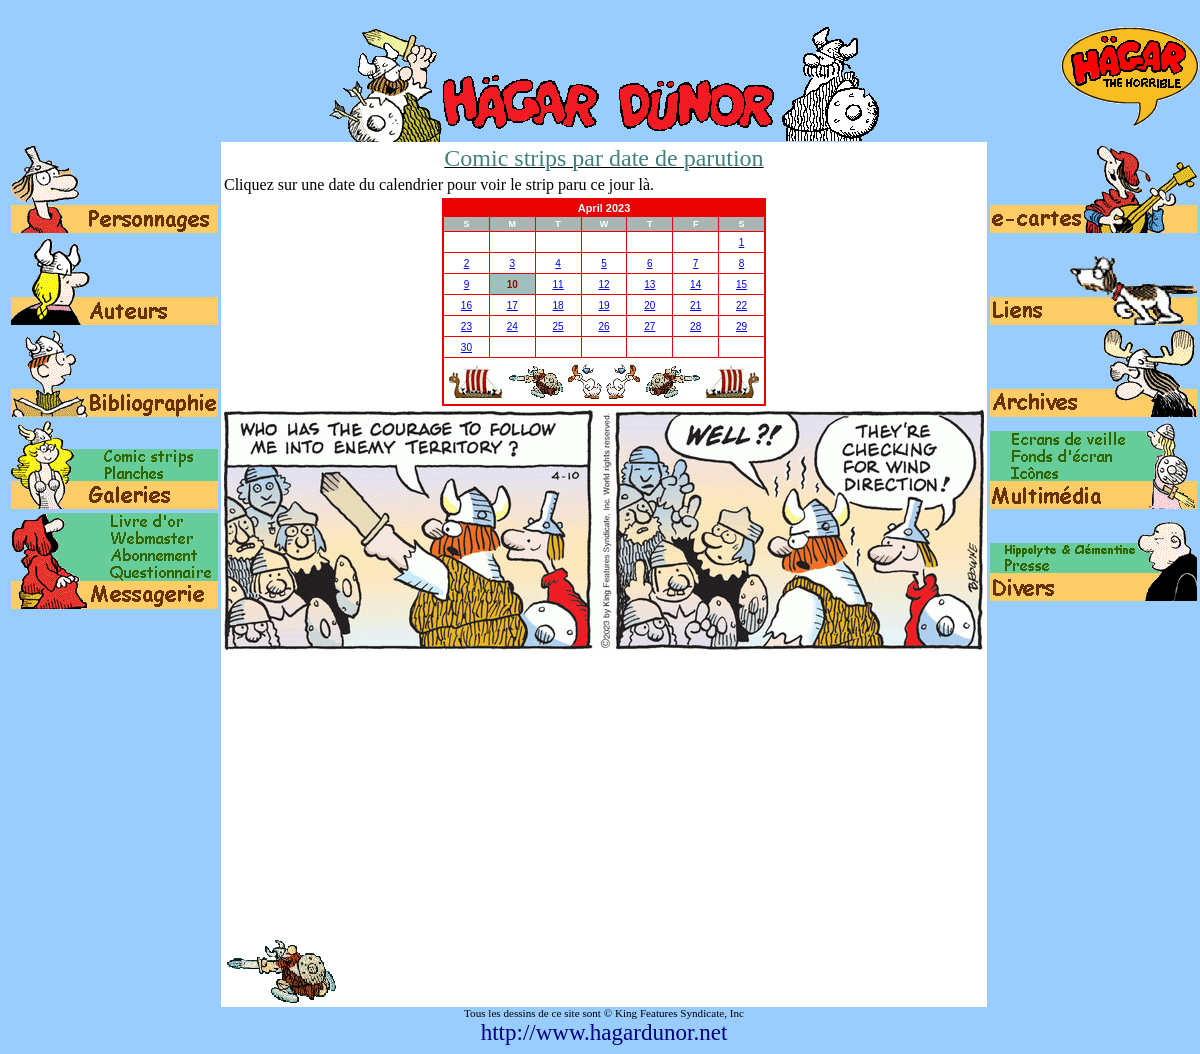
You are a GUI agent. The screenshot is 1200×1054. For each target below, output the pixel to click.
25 (558, 326)
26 (603, 326)
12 (603, 284)
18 (558, 305)
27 (649, 326)
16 (466, 305)
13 (649, 284)
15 (741, 284)
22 (741, 305)
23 (466, 326)
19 (603, 305)
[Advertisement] (604, 794)
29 (741, 326)
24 (512, 326)
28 (695, 326)
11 (558, 284)
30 (466, 347)
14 (695, 284)
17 (512, 305)
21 (695, 305)
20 (649, 305)
